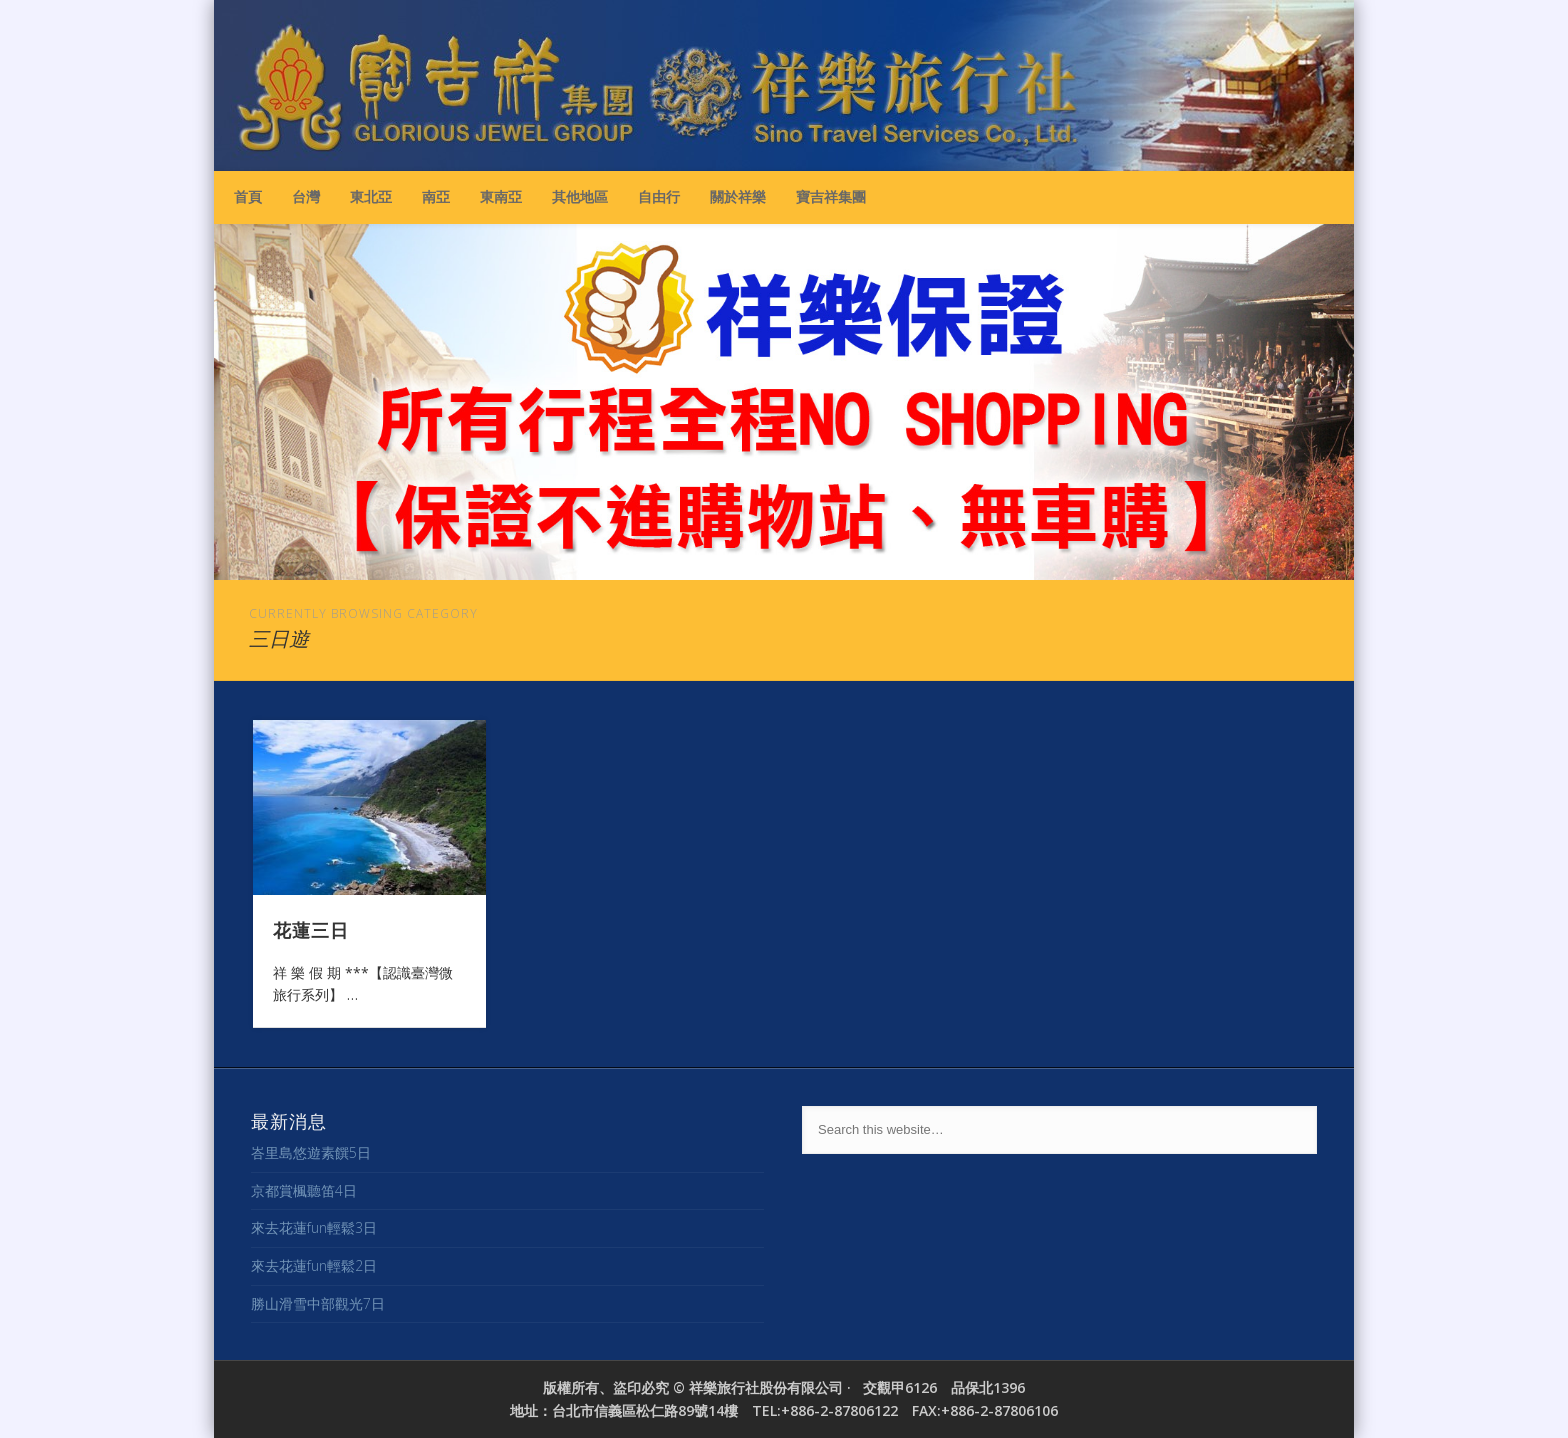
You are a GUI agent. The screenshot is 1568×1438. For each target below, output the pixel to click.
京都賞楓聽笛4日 (304, 1190)
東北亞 (371, 196)
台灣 (306, 196)
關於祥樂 (738, 196)
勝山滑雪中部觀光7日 (318, 1303)
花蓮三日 (311, 929)
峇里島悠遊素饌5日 (311, 1152)
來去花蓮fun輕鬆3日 (314, 1227)
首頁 (248, 196)
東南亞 (501, 196)
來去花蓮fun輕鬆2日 (314, 1265)
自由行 (659, 196)
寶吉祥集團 (831, 196)
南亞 (436, 196)
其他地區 (580, 196)
